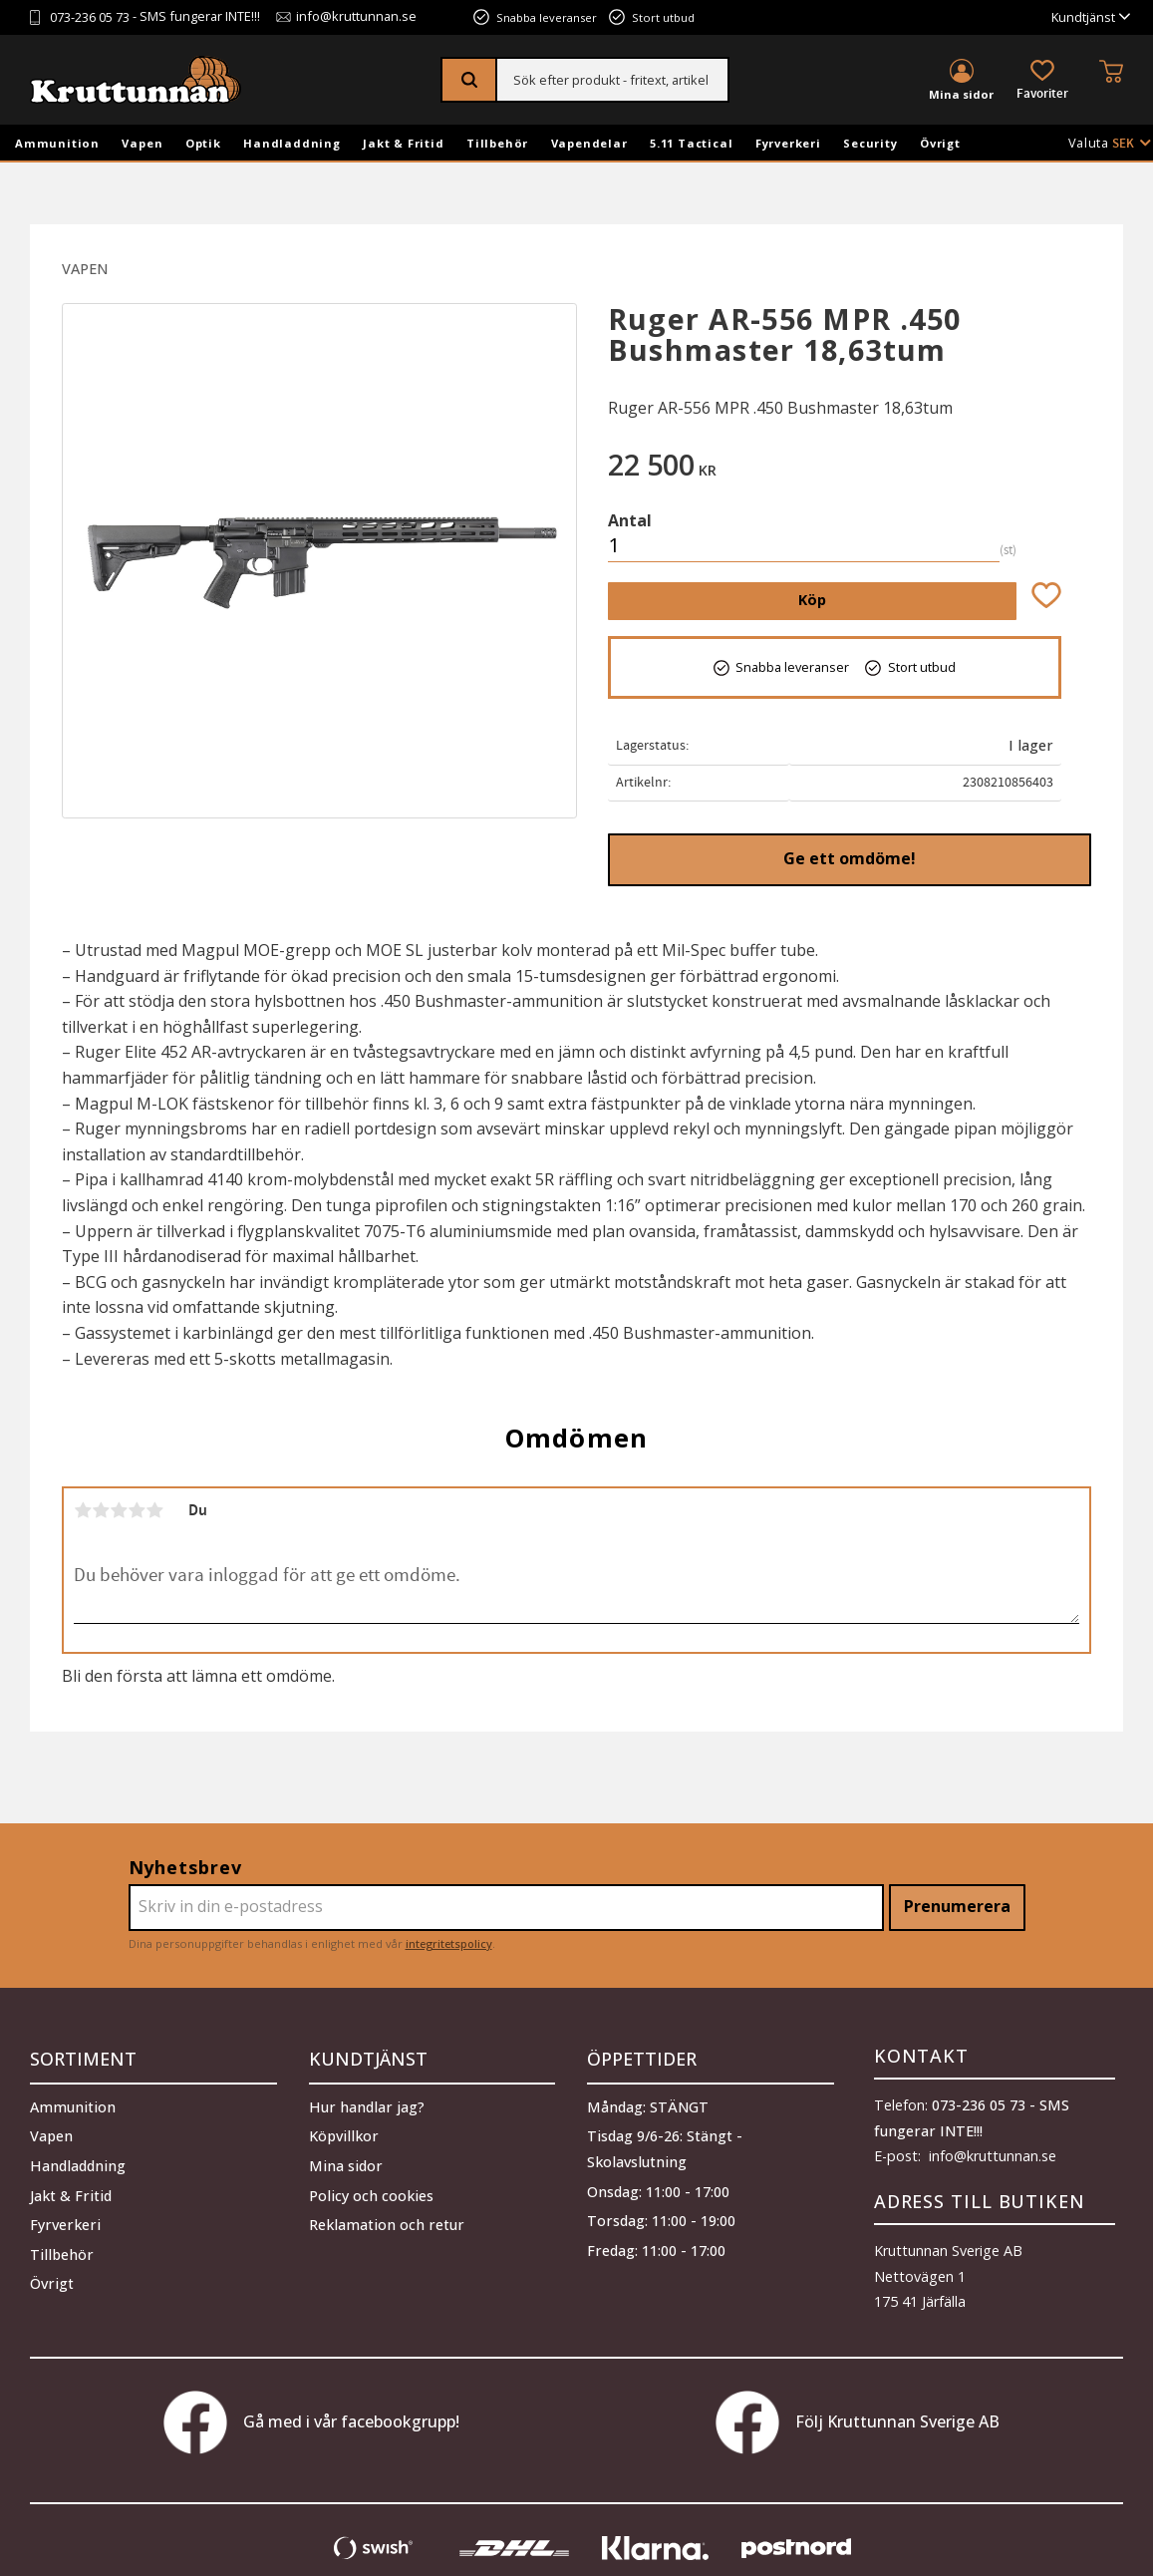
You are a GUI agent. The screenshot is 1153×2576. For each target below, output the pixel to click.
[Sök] (469, 80)
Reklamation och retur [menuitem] (386, 2219)
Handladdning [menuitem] (292, 143)
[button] (1042, 81)
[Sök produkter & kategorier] (611, 80)
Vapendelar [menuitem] (589, 143)
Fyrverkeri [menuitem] (788, 143)
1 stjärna (83, 1510)
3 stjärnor (119, 1510)
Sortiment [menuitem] (83, 2056)
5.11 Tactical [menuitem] (691, 143)
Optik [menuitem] (203, 143)
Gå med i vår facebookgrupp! (311, 2422)
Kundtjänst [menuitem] (1083, 17)
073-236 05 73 (90, 17)
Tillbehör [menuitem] (497, 143)
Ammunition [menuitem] (57, 143)
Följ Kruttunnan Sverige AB (858, 2422)
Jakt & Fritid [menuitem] (403, 143)
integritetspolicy (449, 1943)
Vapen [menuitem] (142, 143)
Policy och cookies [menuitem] (371, 2189)
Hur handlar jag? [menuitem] (367, 2102)
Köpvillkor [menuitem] (344, 2130)
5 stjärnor (154, 1510)
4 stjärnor (136, 1510)
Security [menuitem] (870, 143)
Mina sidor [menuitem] (961, 94)
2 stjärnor (101, 1510)
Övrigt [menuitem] (940, 143)
